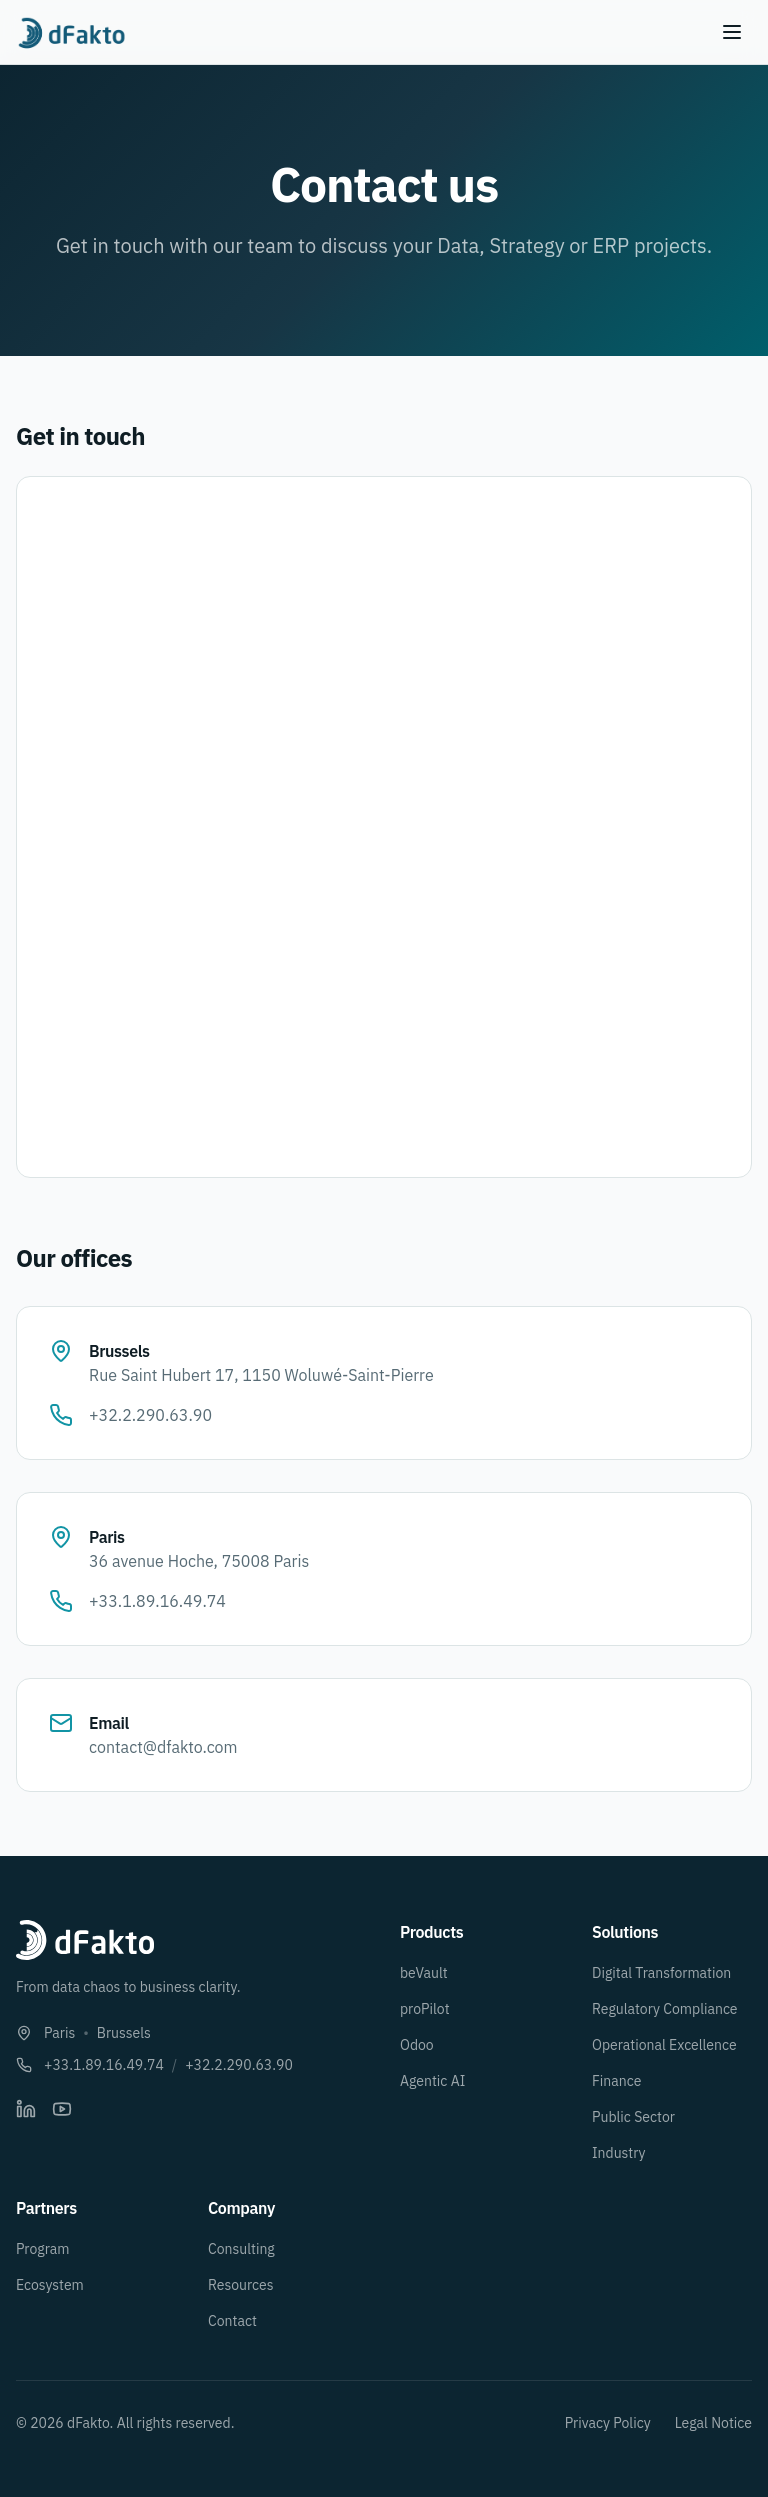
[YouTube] (62, 2109)
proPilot (425, 2009)
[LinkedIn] (26, 2109)
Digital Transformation (661, 1973)
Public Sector (633, 2117)
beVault (424, 1973)
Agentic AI (432, 2081)
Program (42, 2249)
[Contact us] (380, 827)
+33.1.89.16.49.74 (157, 1601)
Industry (619, 2153)
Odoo (417, 2045)
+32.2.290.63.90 (150, 1415)
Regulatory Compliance (665, 2009)
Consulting (241, 2249)
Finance (616, 2081)
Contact (232, 2321)
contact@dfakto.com (163, 1747)
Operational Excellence (664, 2045)
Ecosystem (50, 2285)
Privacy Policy (608, 2423)
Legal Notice (713, 2423)
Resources (241, 2285)
